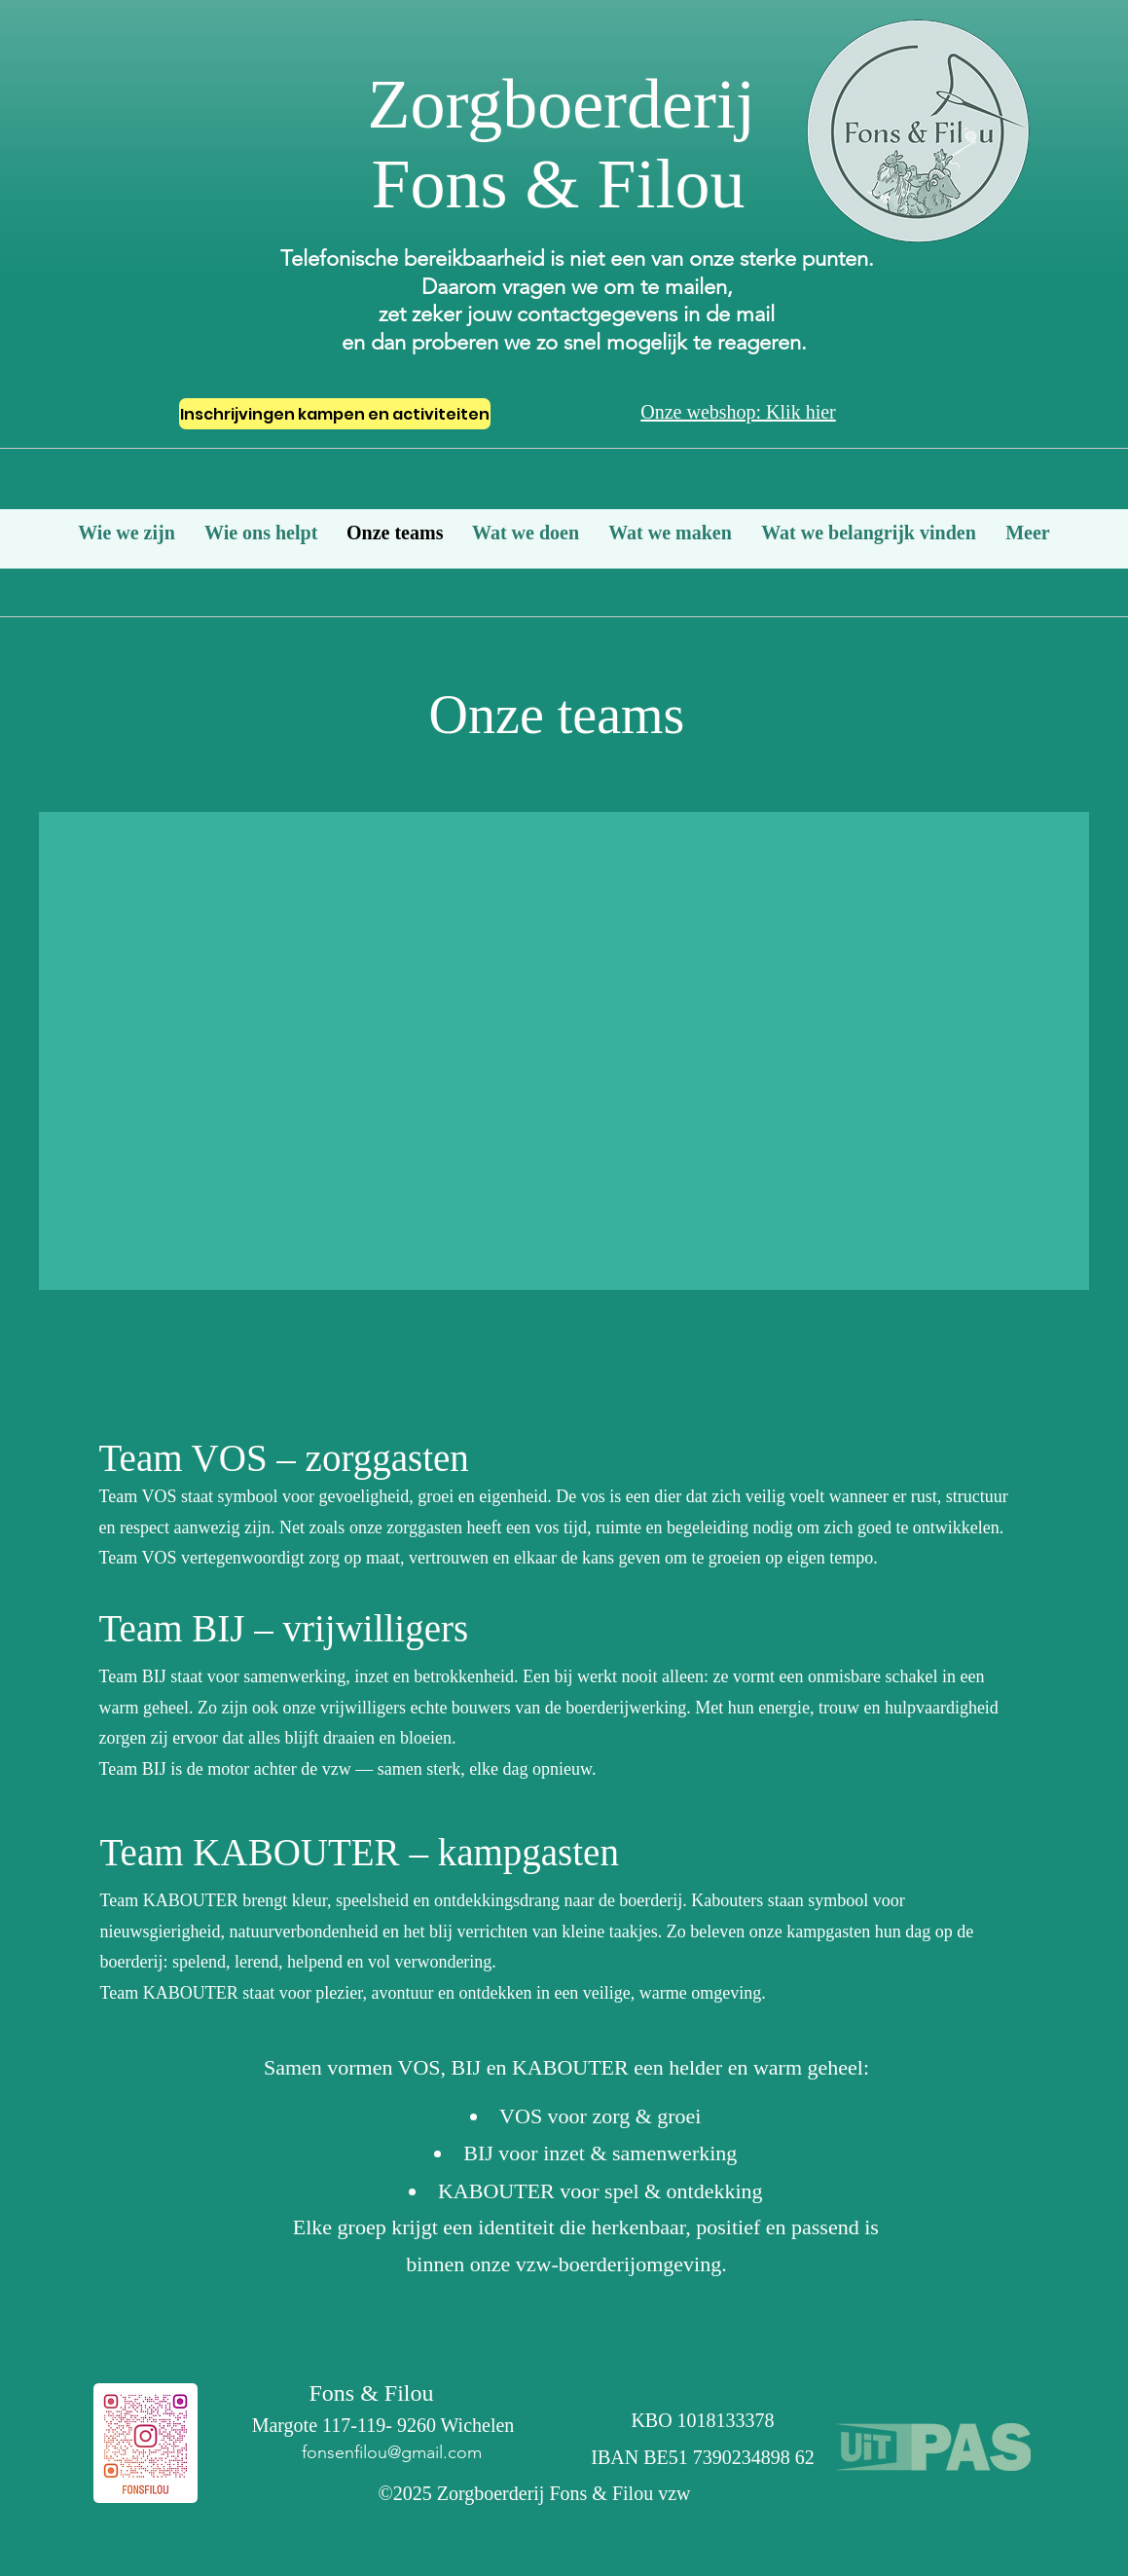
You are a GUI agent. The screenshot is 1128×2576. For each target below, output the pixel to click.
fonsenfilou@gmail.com (392, 2452)
